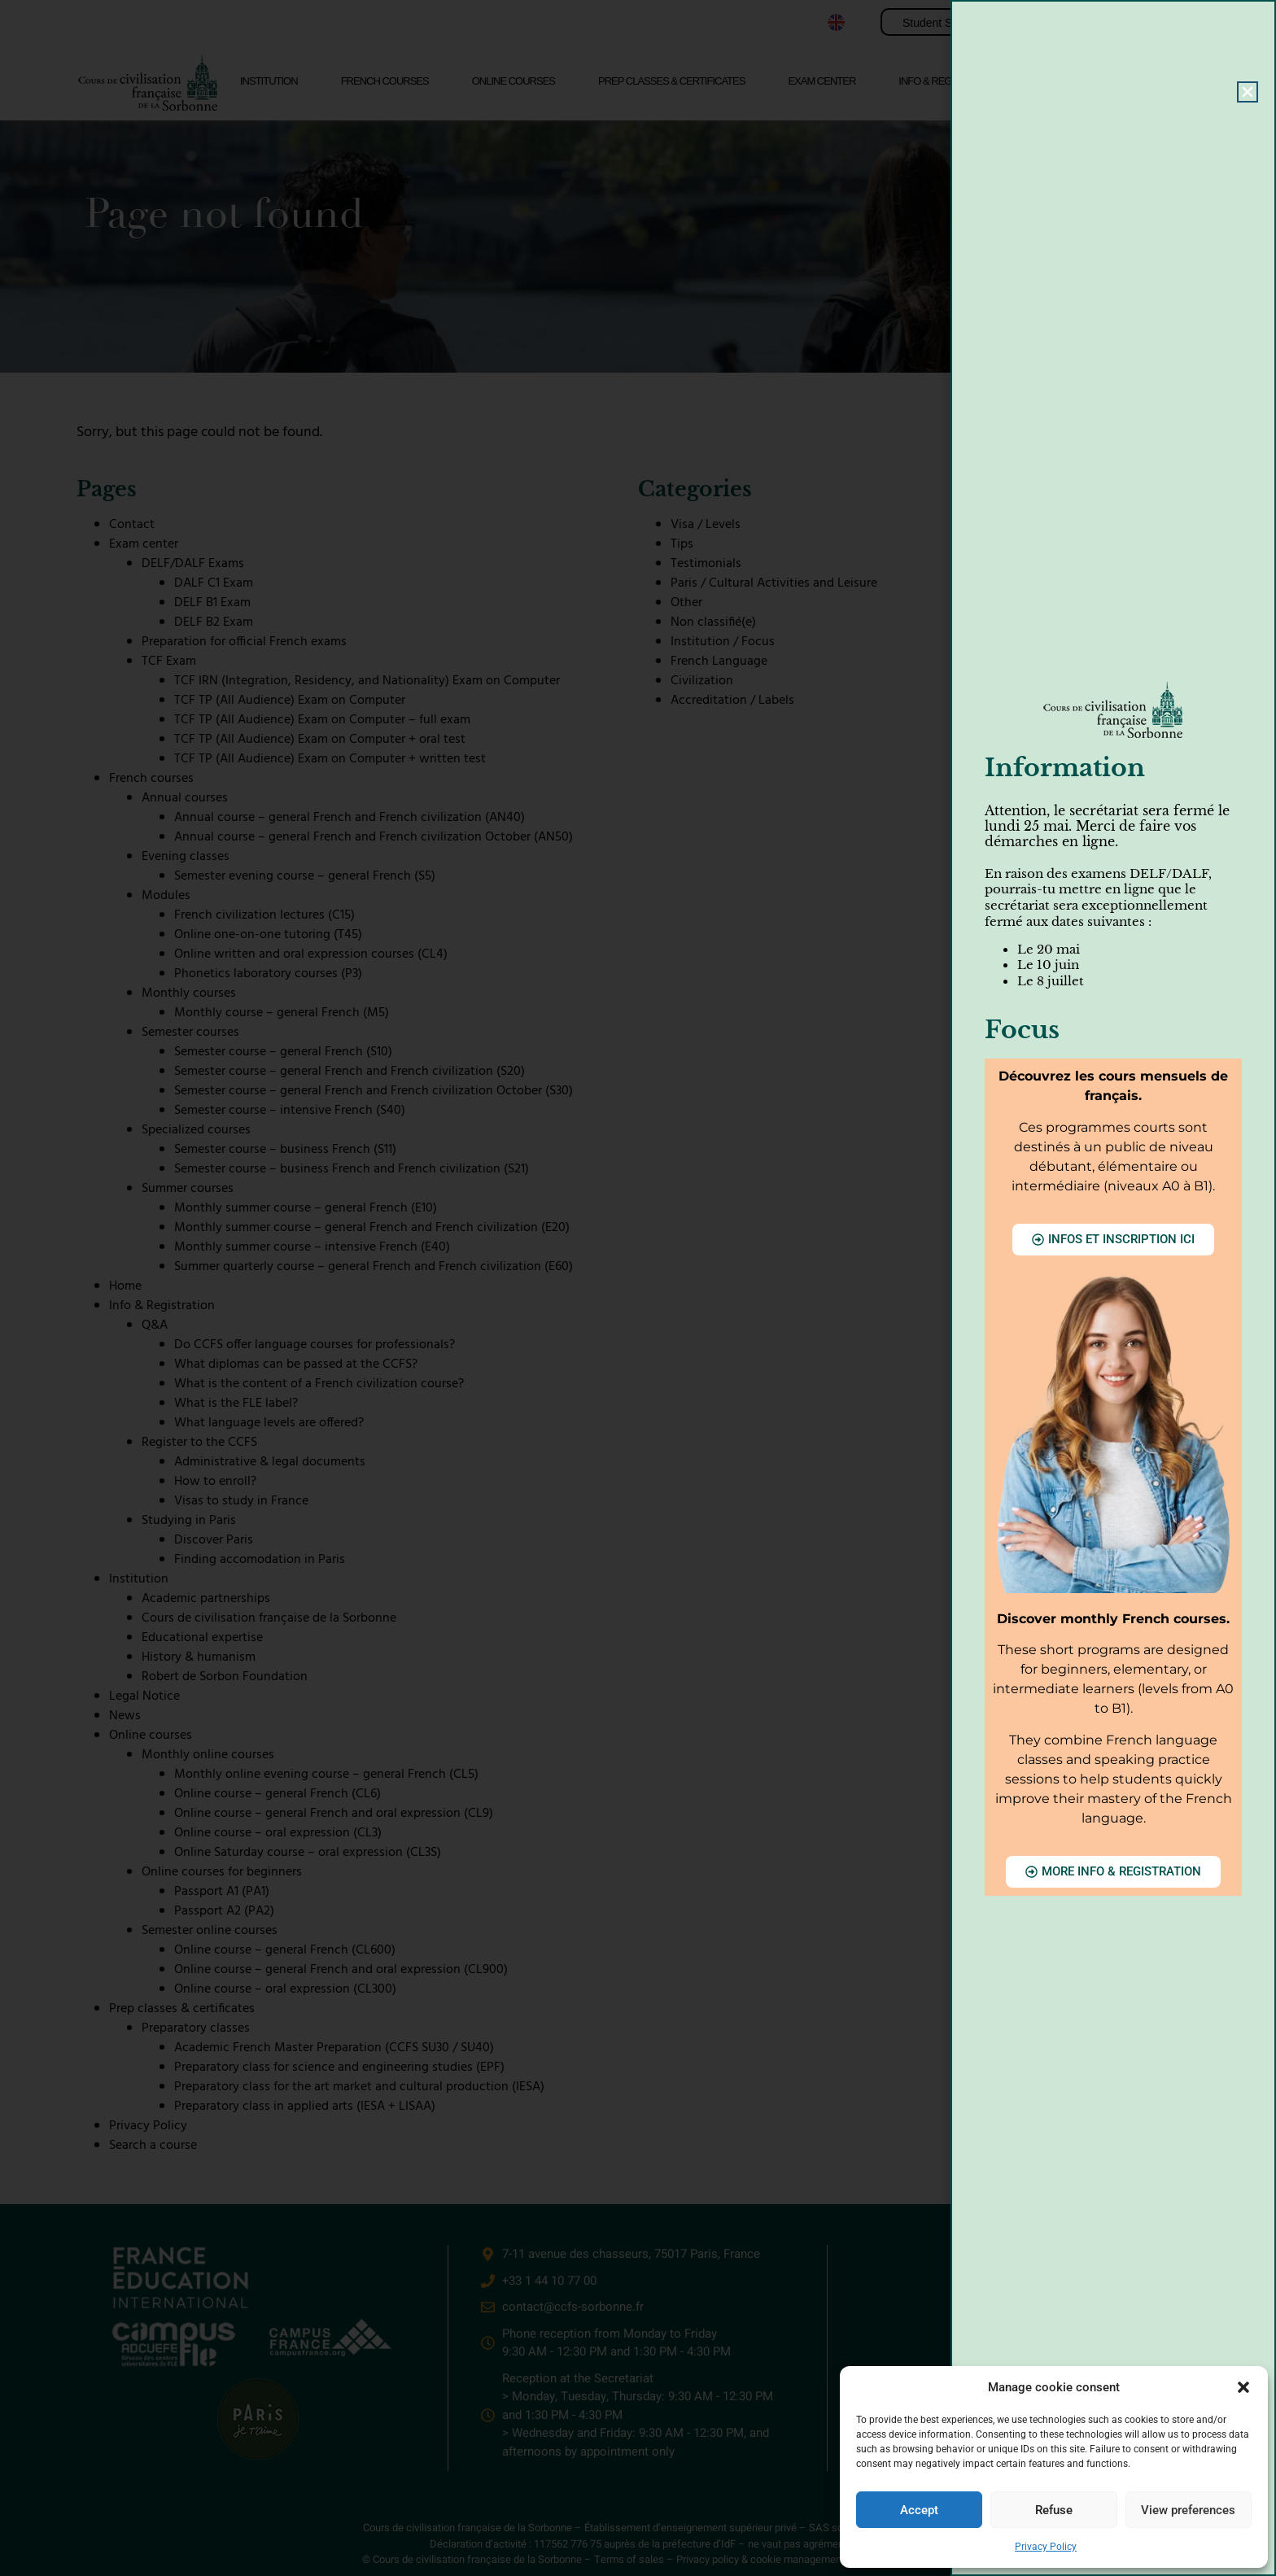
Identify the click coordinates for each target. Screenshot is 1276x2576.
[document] (638, 1288)
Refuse (1054, 2510)
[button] (1243, 2387)
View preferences (1188, 2510)
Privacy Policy (1046, 2546)
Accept (919, 2510)
